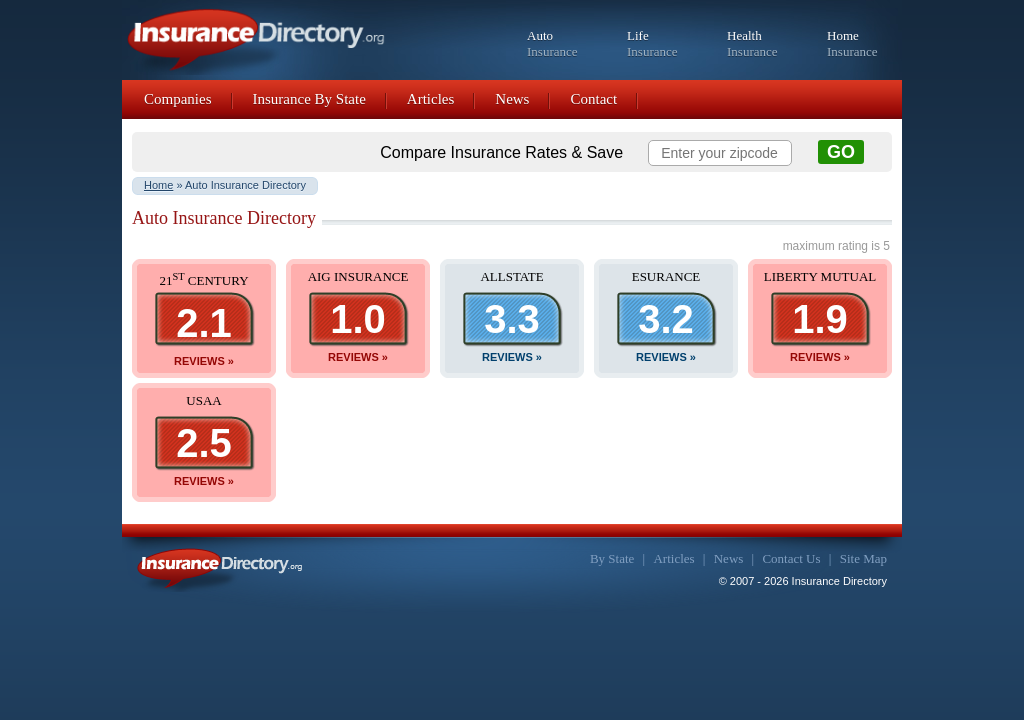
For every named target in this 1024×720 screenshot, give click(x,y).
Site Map (863, 558)
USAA (203, 400)
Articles (430, 99)
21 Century (203, 280)
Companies (178, 99)
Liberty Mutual (820, 276)
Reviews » (204, 361)
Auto (552, 43)
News (512, 99)
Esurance (666, 276)
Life (652, 43)
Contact (593, 99)
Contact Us (791, 558)
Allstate (511, 276)
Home (852, 43)
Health (752, 43)
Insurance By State (309, 99)
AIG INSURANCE (358, 276)
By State (612, 558)
